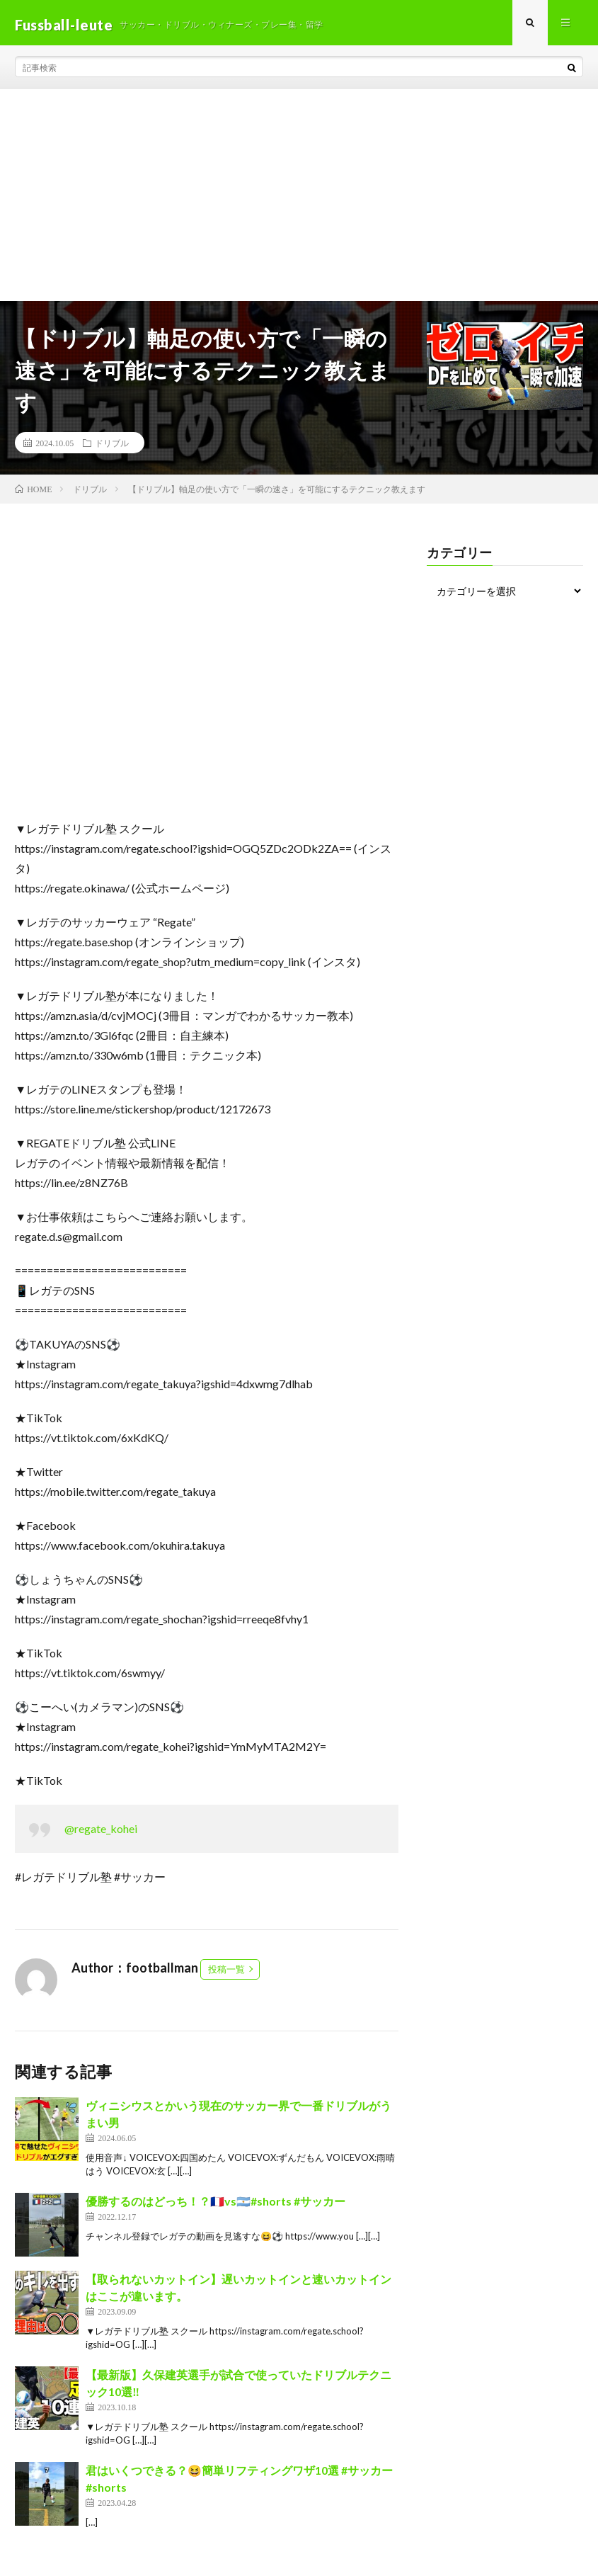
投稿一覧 (226, 1973)
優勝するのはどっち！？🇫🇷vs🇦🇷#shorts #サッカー (215, 2205)
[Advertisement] (299, 199)
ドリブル (112, 447)
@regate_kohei (100, 1832)
